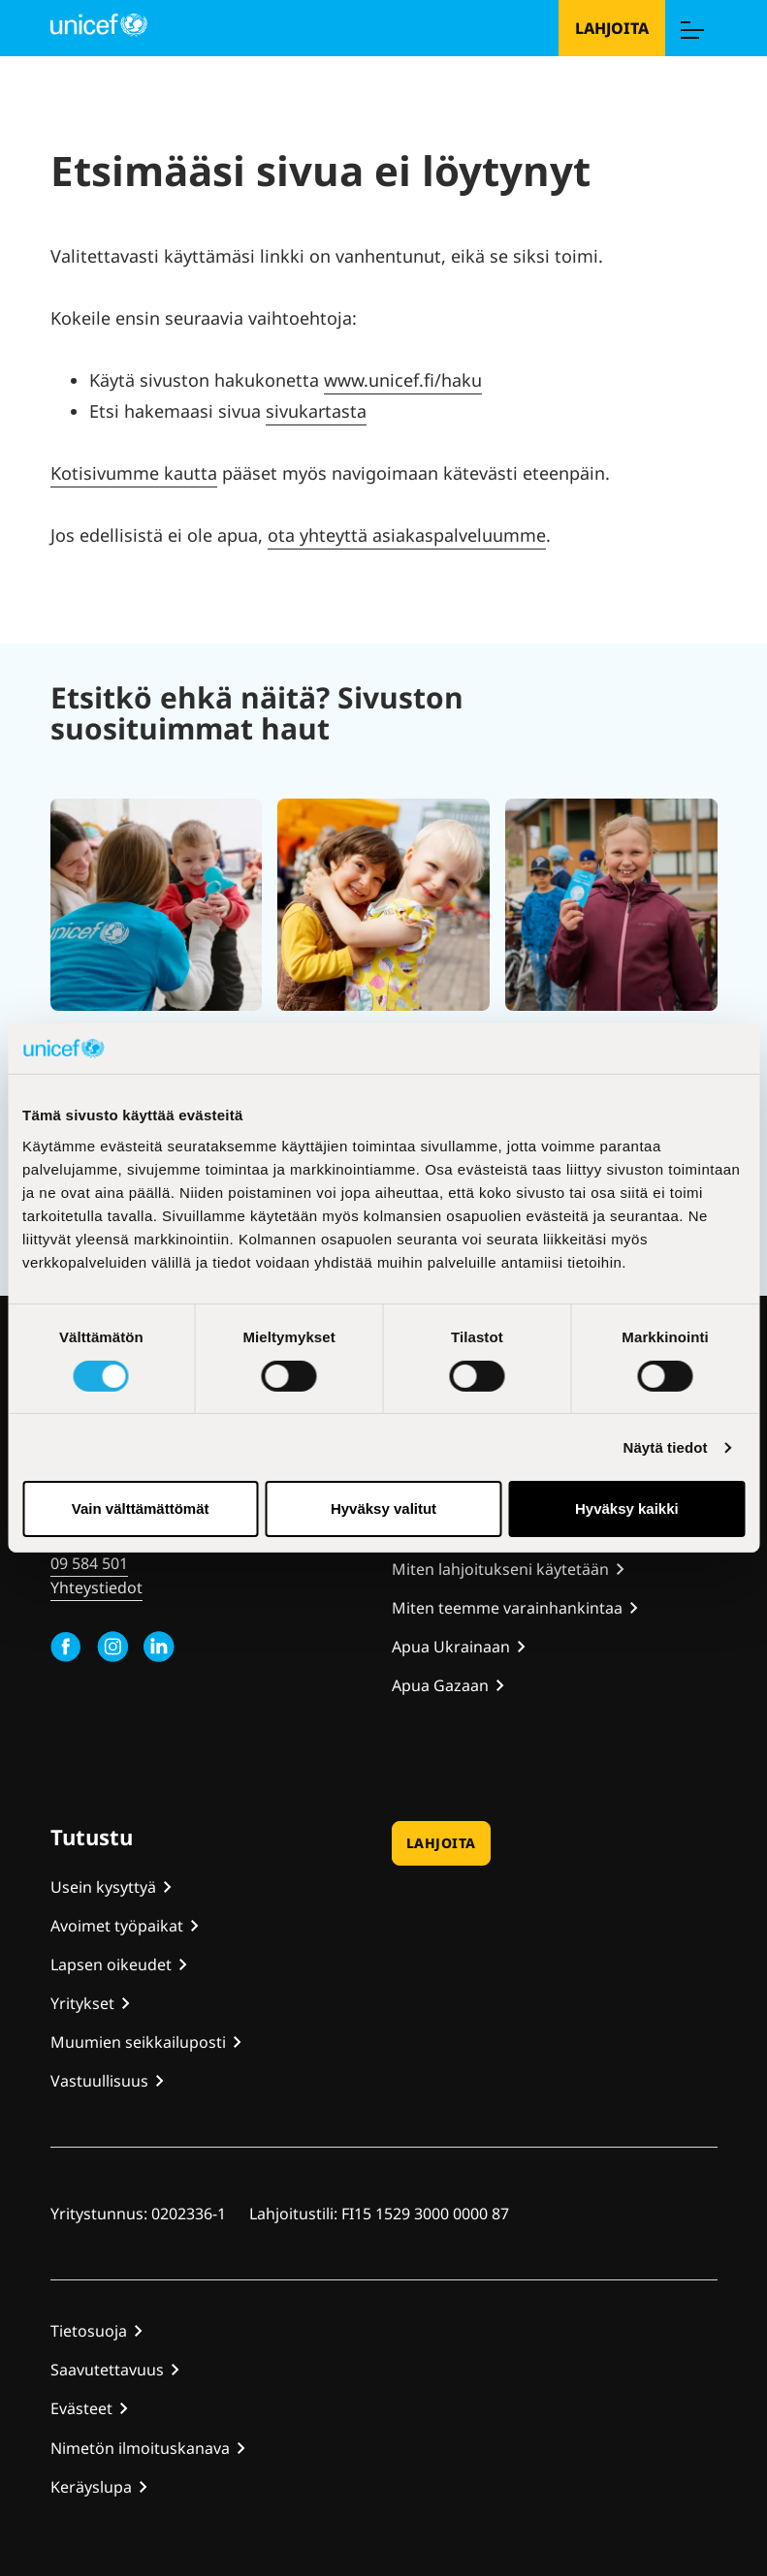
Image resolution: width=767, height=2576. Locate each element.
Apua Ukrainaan (451, 1646)
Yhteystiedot (96, 1587)
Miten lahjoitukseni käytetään (500, 1569)
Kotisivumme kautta (133, 473)
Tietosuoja (88, 2330)
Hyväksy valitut (383, 1508)
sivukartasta (316, 411)
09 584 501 (89, 1563)
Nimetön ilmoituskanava (140, 2448)
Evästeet (81, 2408)
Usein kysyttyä (103, 1887)
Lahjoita (612, 28)
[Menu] (691, 28)
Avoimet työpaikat (116, 1925)
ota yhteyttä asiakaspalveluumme (407, 535)
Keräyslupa (91, 2486)
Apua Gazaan (440, 1685)
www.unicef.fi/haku (403, 380)
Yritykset (82, 2003)
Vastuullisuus (99, 2080)
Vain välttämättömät (140, 1508)
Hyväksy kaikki (627, 1508)
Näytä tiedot (665, 1447)
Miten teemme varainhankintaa (507, 1607)
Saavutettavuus (107, 2369)
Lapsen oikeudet (111, 1964)
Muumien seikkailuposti (138, 2042)
